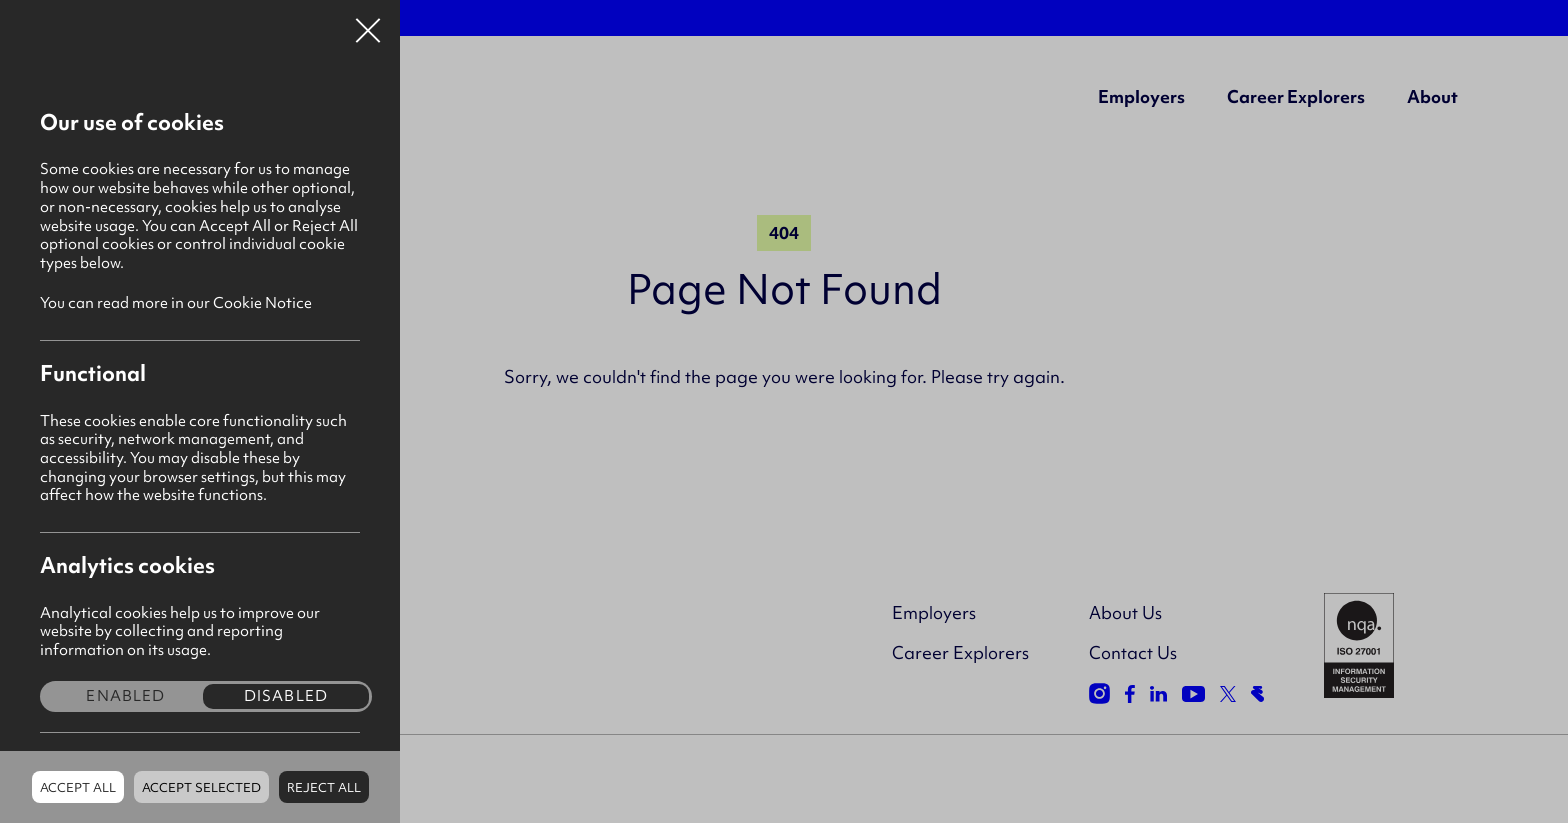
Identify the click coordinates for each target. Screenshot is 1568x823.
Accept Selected (201, 787)
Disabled (286, 696)
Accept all (78, 787)
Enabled (125, 696)
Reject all (324, 787)
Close (368, 24)
